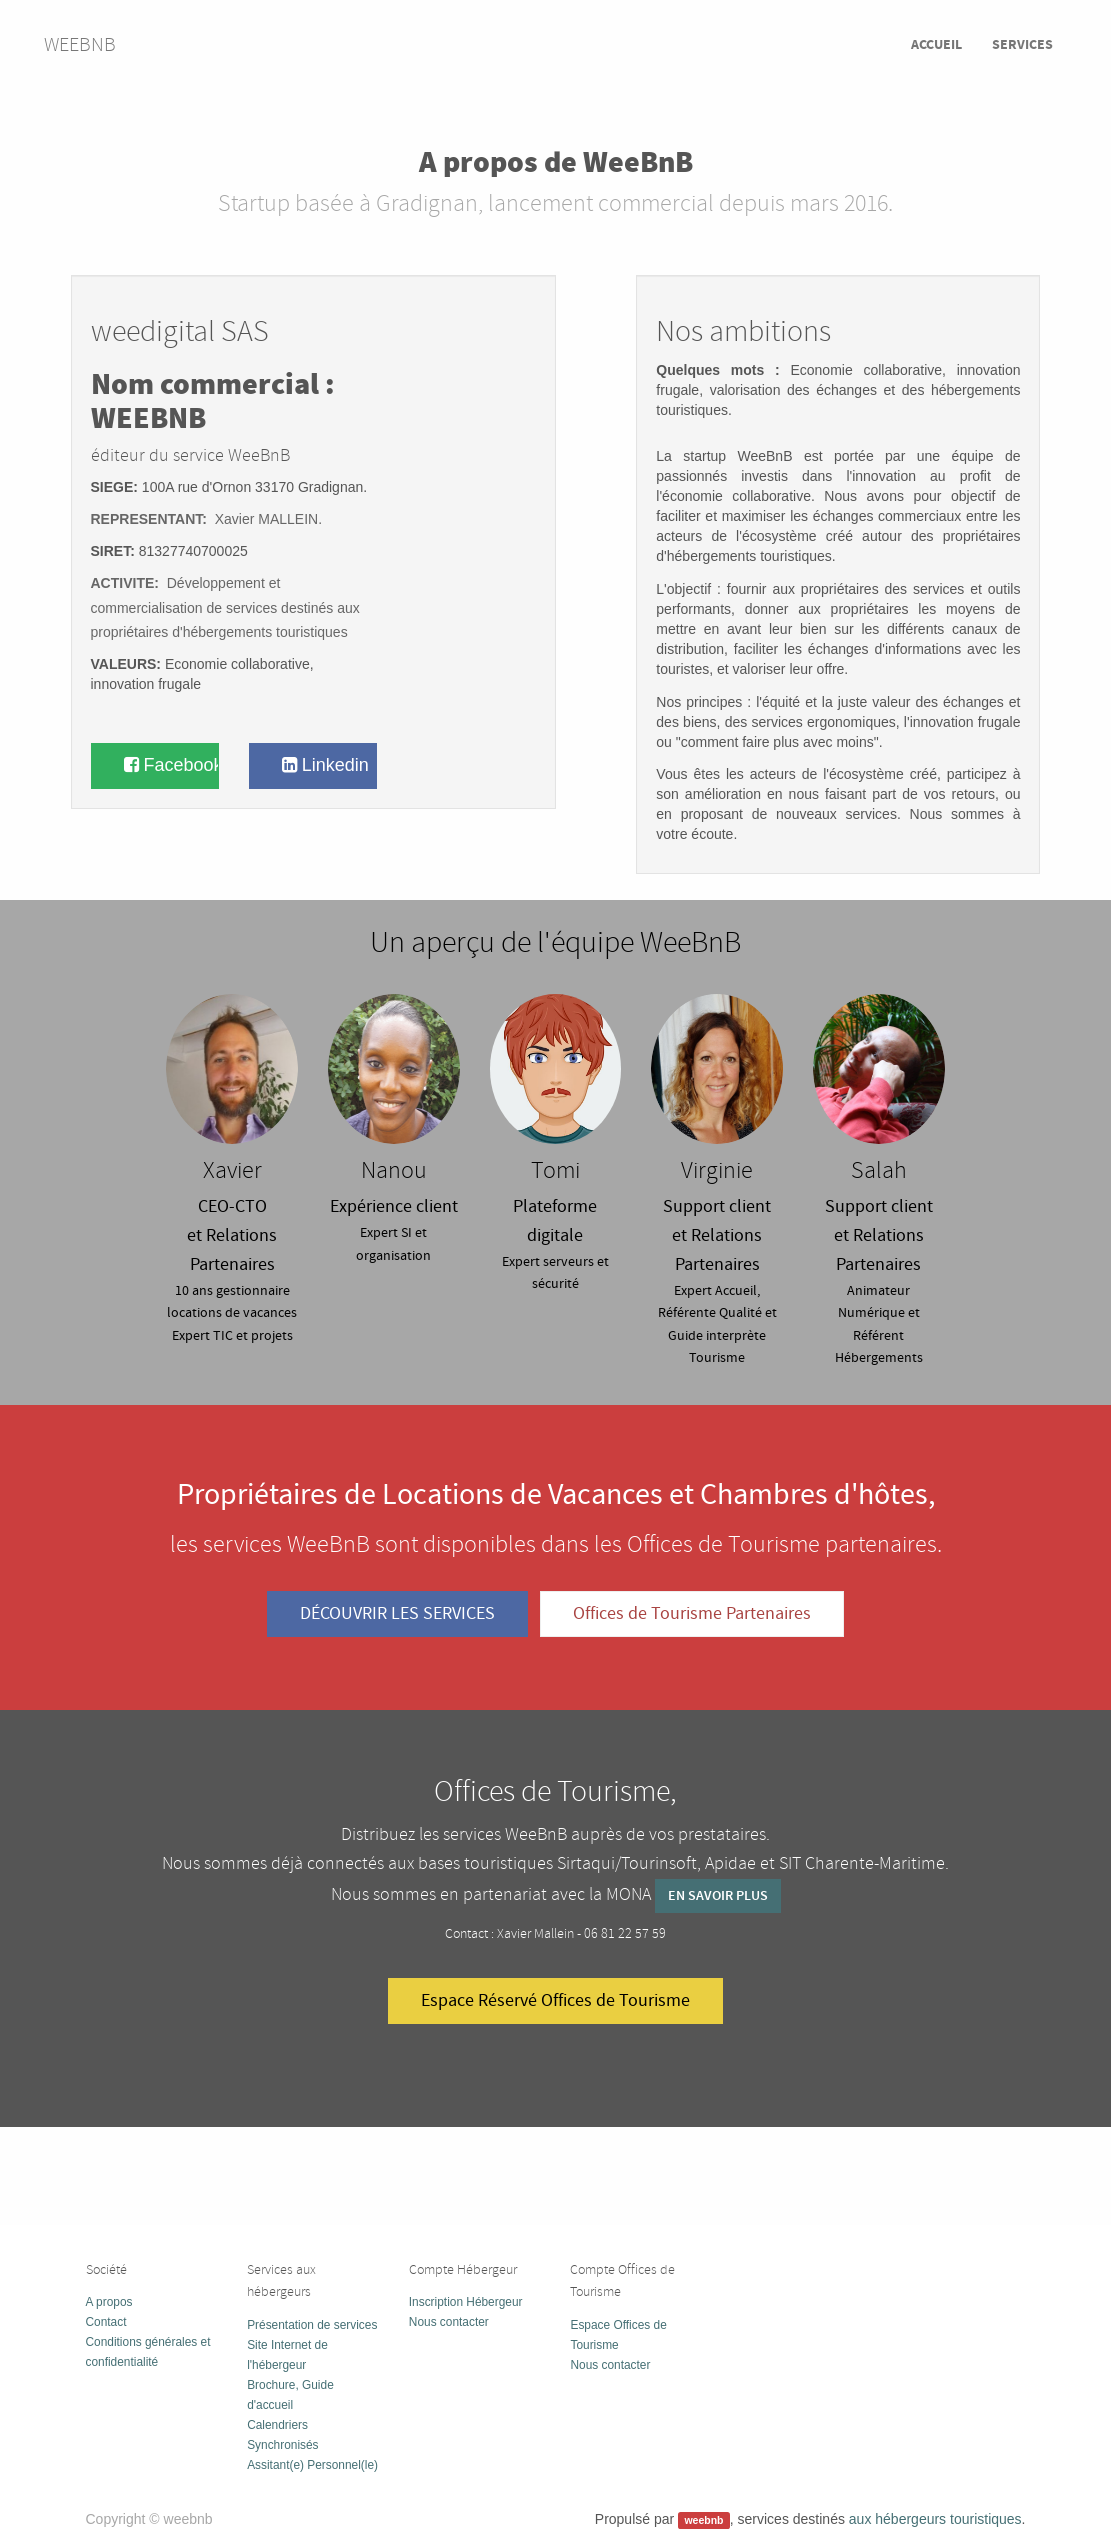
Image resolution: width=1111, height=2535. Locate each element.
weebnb (80, 44)
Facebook (171, 765)
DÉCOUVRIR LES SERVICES (397, 1613)
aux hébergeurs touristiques (935, 2519)
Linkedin (325, 765)
